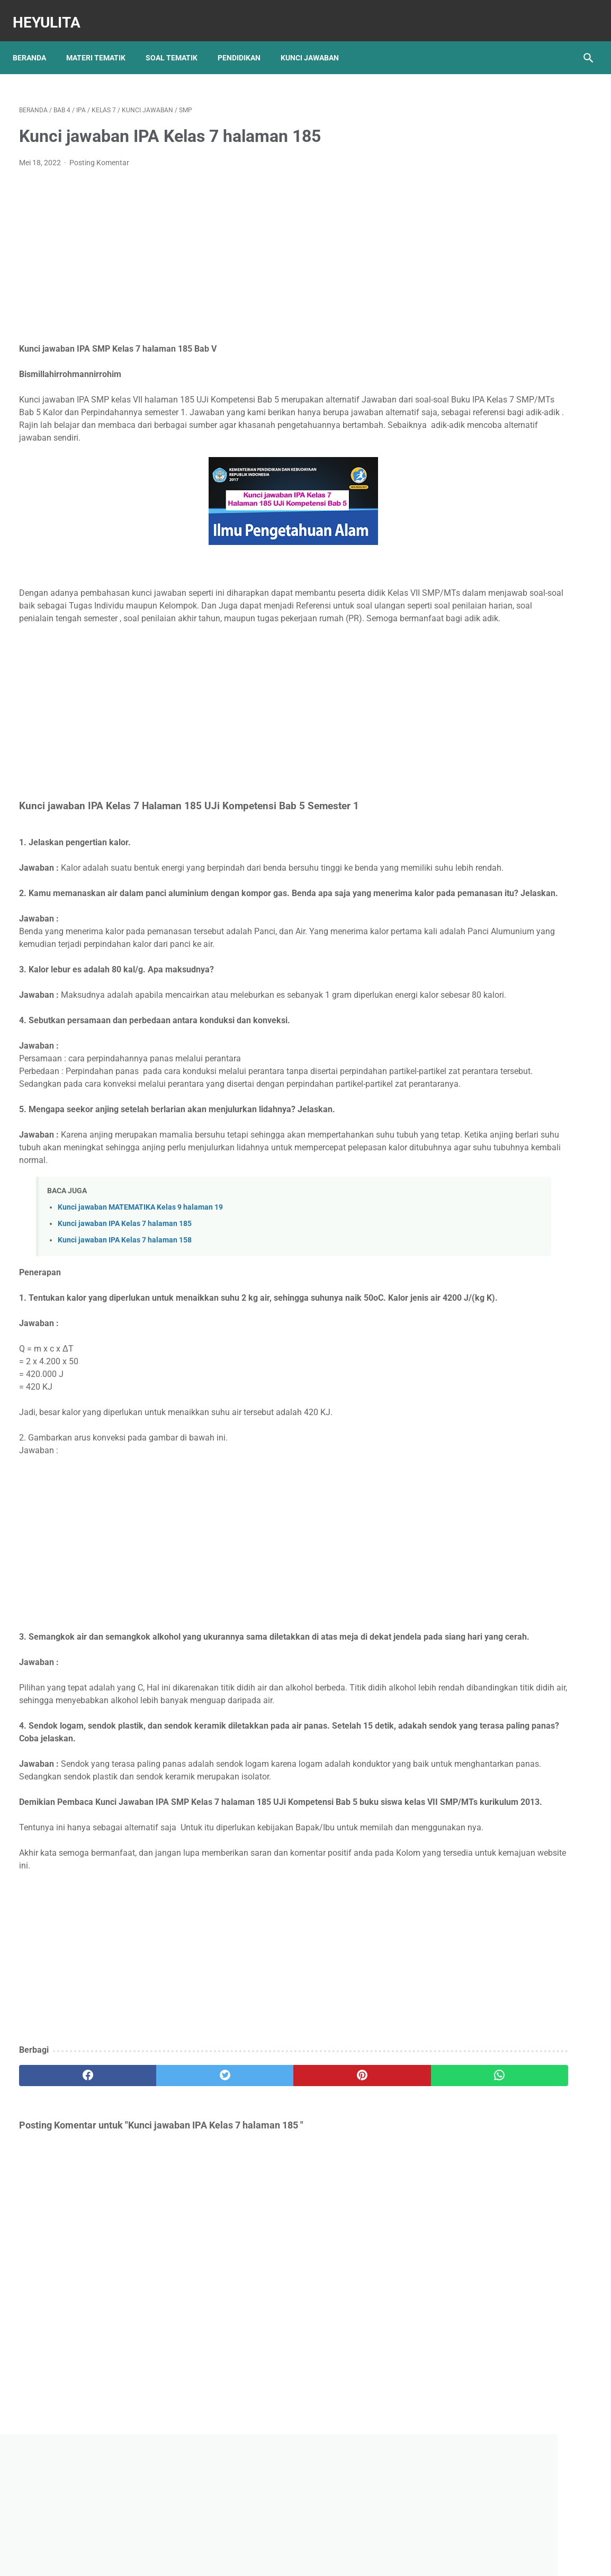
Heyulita (53, 12)
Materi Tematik (102, 42)
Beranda (35, 42)
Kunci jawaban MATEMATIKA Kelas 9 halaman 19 (140, 1287)
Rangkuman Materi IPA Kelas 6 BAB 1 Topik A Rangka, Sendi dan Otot (512, 571)
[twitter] (163, 2231)
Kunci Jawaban (316, 42)
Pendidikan (245, 42)
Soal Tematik (178, 42)
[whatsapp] (354, 2231)
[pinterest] (259, 2231)
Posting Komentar (99, 153)
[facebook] (67, 2231)
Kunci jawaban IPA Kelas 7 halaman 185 (125, 1303)
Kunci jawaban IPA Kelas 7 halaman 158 (125, 1320)
